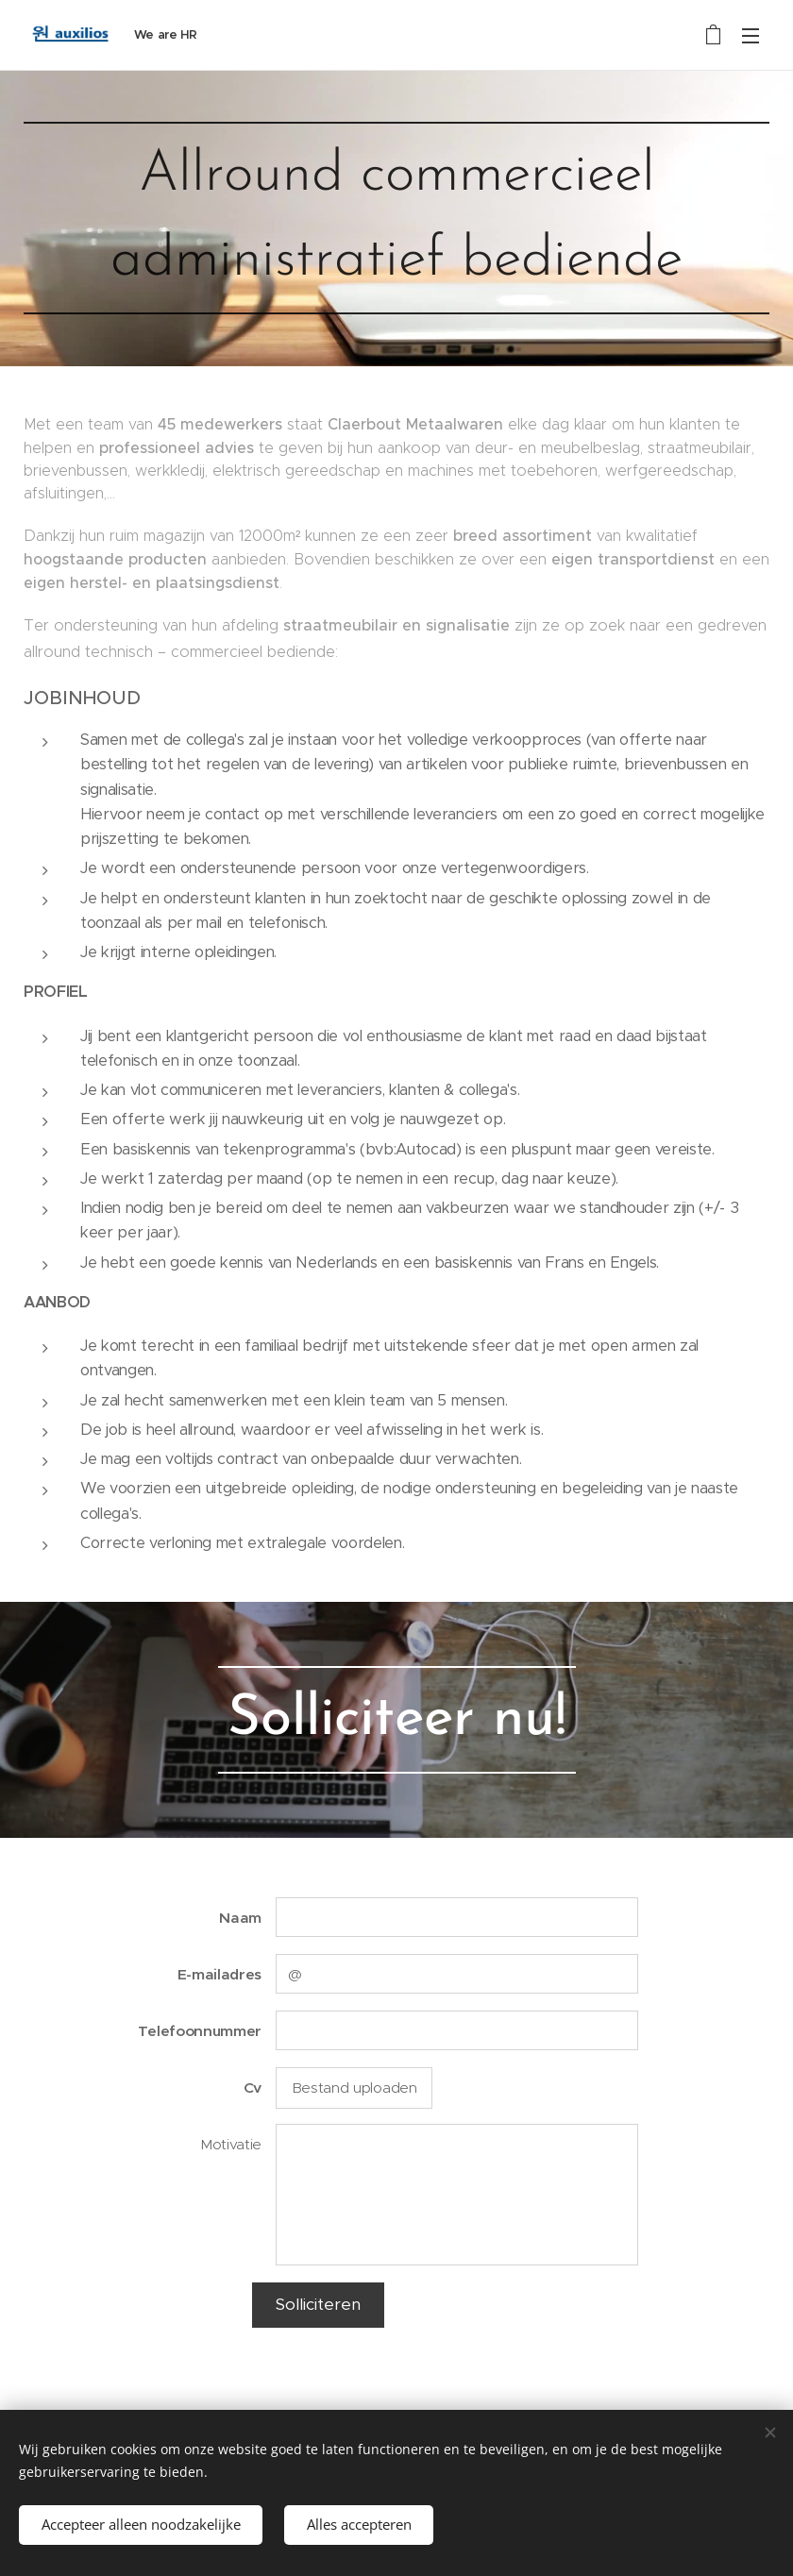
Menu (750, 36)
